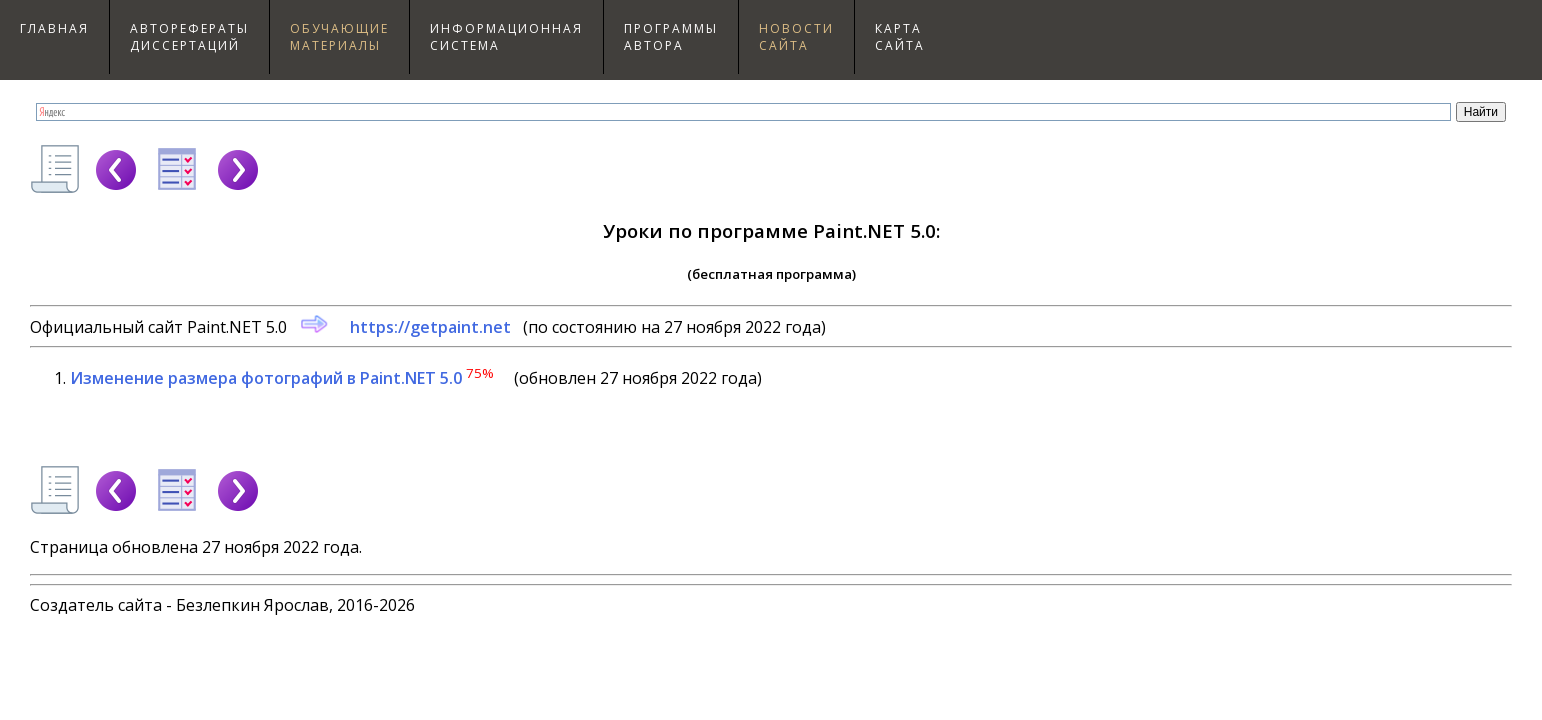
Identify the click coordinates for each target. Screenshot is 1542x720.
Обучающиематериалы (339, 37)
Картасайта (900, 37)
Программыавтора (671, 37)
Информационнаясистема (506, 37)
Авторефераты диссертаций (189, 37)
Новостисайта (796, 37)
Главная (54, 28)
